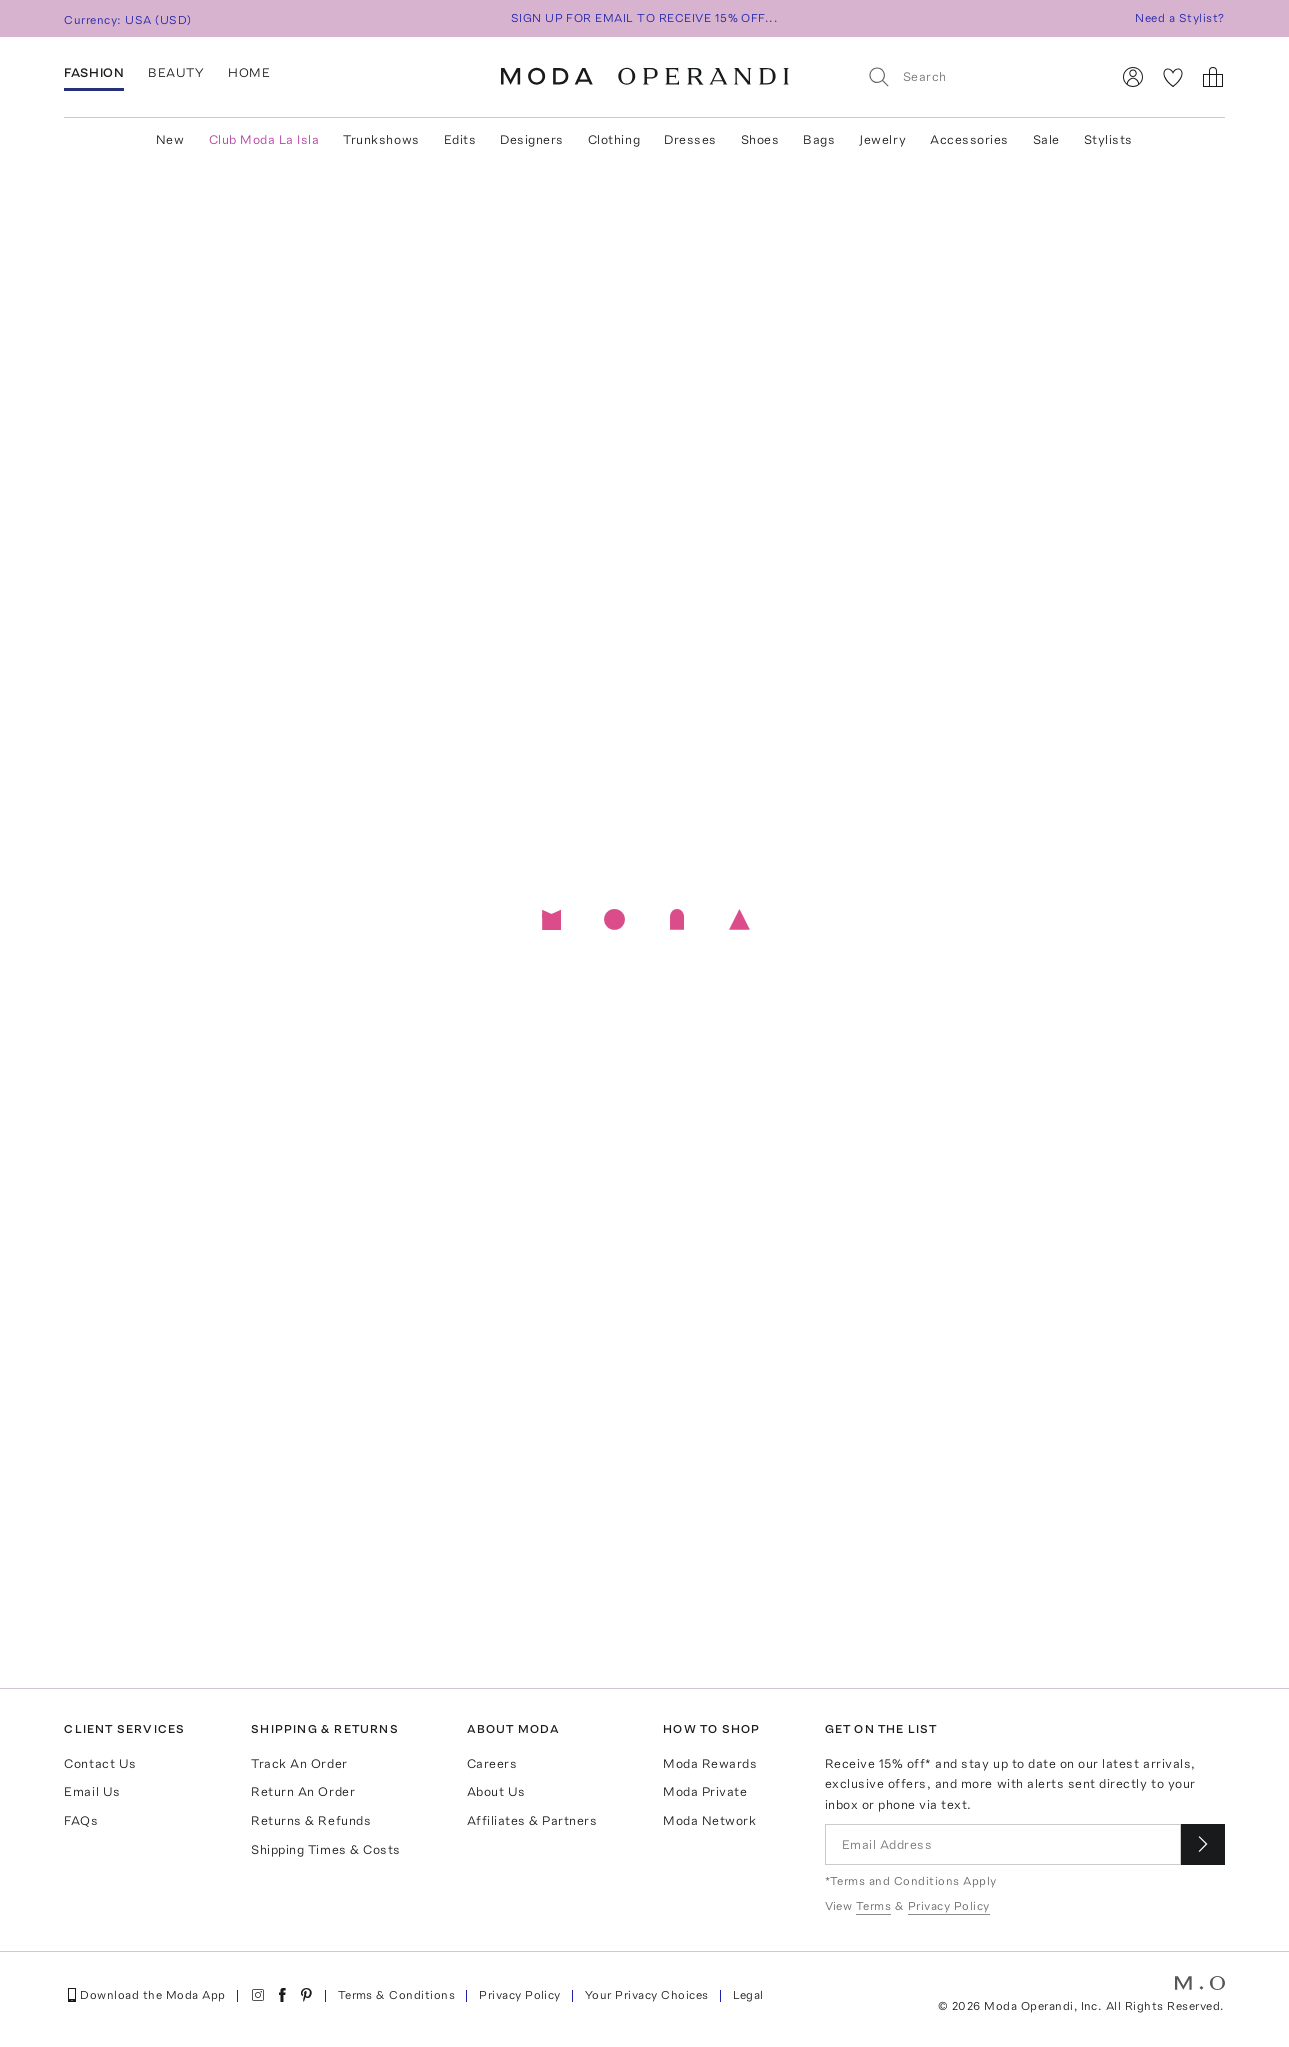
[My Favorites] (1173, 77)
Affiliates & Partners (532, 1820)
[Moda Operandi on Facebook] (282, 1995)
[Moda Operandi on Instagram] (258, 1995)
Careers (492, 1763)
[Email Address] (1003, 1844)
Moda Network (709, 1820)
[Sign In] (1133, 77)
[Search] (980, 76)
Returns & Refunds (311, 1820)
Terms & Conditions (397, 1995)
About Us (496, 1791)
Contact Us (100, 1763)
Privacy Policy (520, 1995)
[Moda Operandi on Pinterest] (306, 1995)
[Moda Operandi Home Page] (645, 77)
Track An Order (299, 1763)
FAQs (81, 1820)
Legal (748, 1995)
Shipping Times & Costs (325, 1849)
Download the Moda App (144, 1995)
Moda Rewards (710, 1763)
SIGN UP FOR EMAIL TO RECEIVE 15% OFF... (645, 18)
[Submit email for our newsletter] (1203, 1844)
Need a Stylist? (1179, 18)
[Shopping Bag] (1213, 77)
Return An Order (303, 1791)
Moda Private (705, 1791)
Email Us (92, 1791)
